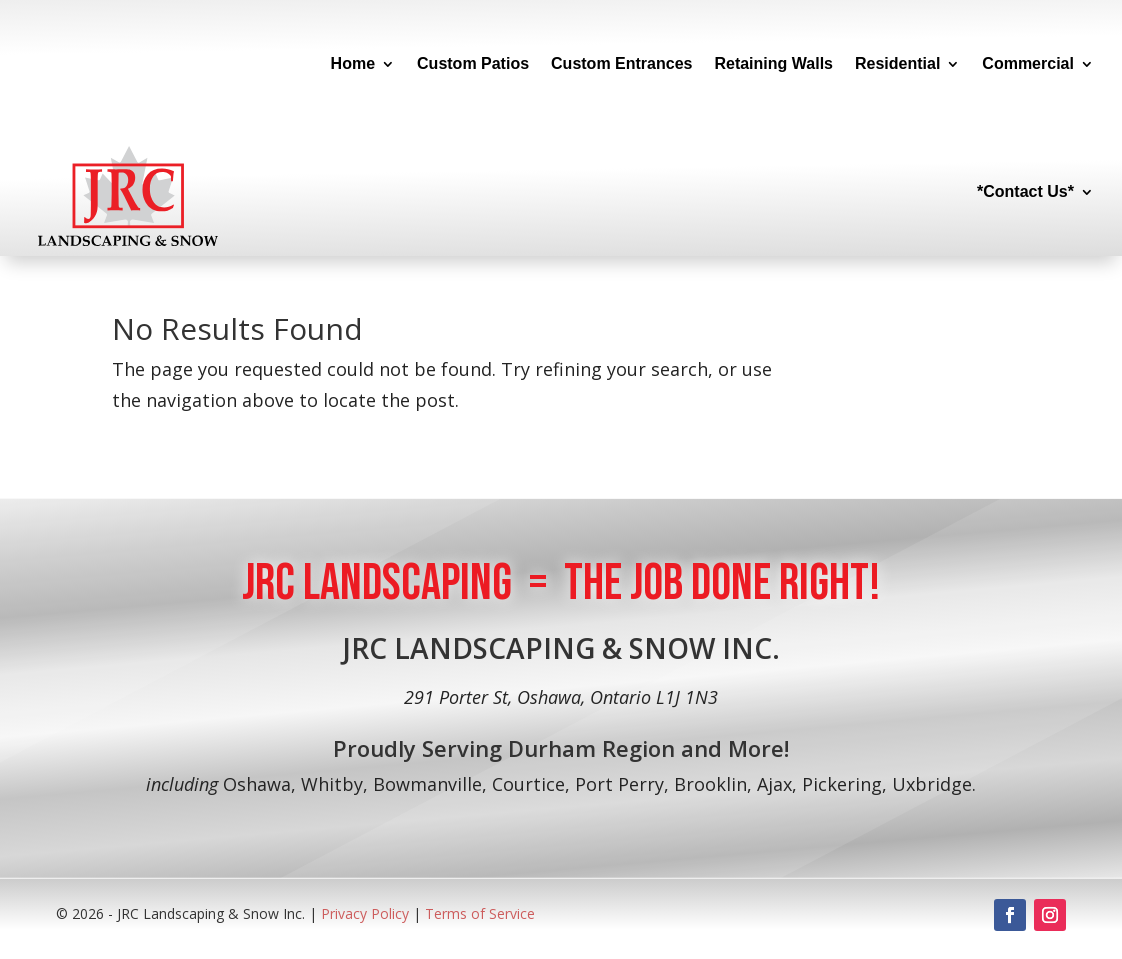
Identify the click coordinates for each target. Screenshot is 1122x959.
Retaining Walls (773, 63)
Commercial (1028, 63)
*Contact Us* (1025, 191)
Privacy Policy (367, 913)
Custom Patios (473, 63)
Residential (897, 63)
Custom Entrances (621, 63)
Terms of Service (480, 913)
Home (353, 63)
